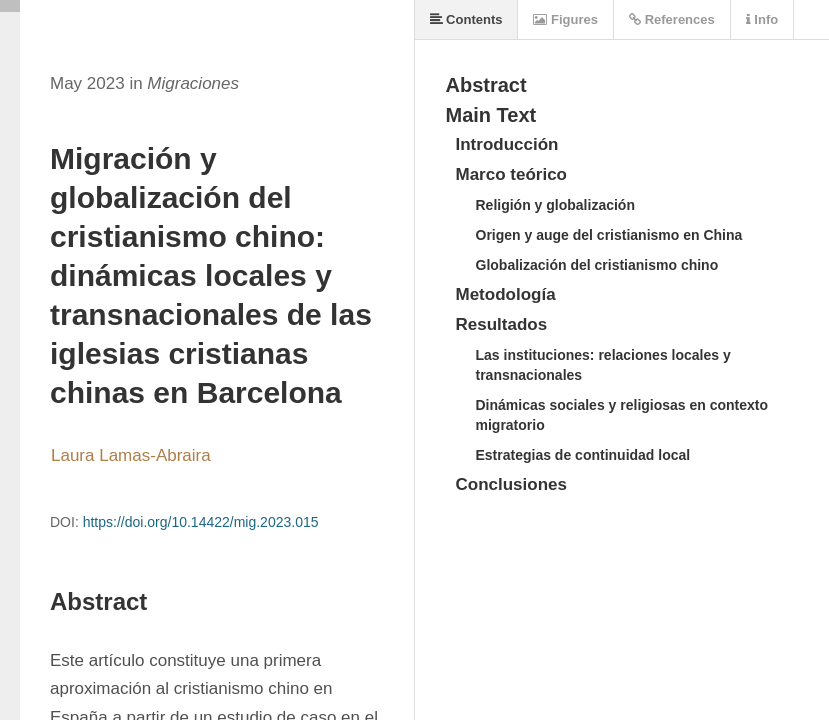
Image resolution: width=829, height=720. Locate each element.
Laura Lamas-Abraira (131, 455)
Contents (466, 19)
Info (762, 19)
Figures (565, 19)
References (672, 19)
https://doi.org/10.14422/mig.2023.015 (201, 522)
